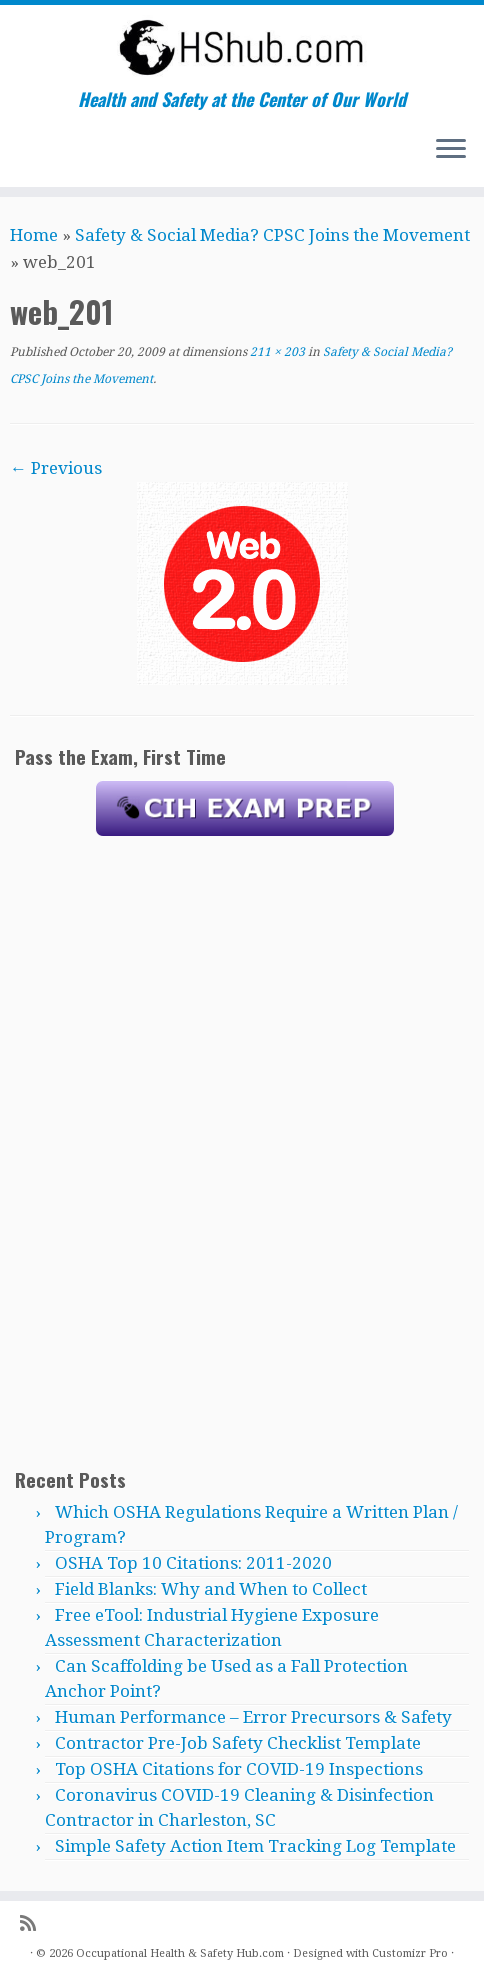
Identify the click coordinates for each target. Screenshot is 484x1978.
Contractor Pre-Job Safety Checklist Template (238, 1743)
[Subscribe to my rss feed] (34, 1923)
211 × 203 (276, 352)
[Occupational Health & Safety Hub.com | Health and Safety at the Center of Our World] (242, 47)
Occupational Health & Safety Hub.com (180, 1953)
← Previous (56, 468)
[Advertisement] (245, 1151)
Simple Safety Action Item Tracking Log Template (255, 1846)
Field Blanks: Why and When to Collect (211, 1589)
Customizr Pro (410, 1953)
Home (34, 235)
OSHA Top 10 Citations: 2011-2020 (193, 1563)
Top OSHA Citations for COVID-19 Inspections (239, 1769)
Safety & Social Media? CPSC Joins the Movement (272, 235)
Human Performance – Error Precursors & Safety (253, 1717)
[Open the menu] (451, 151)
